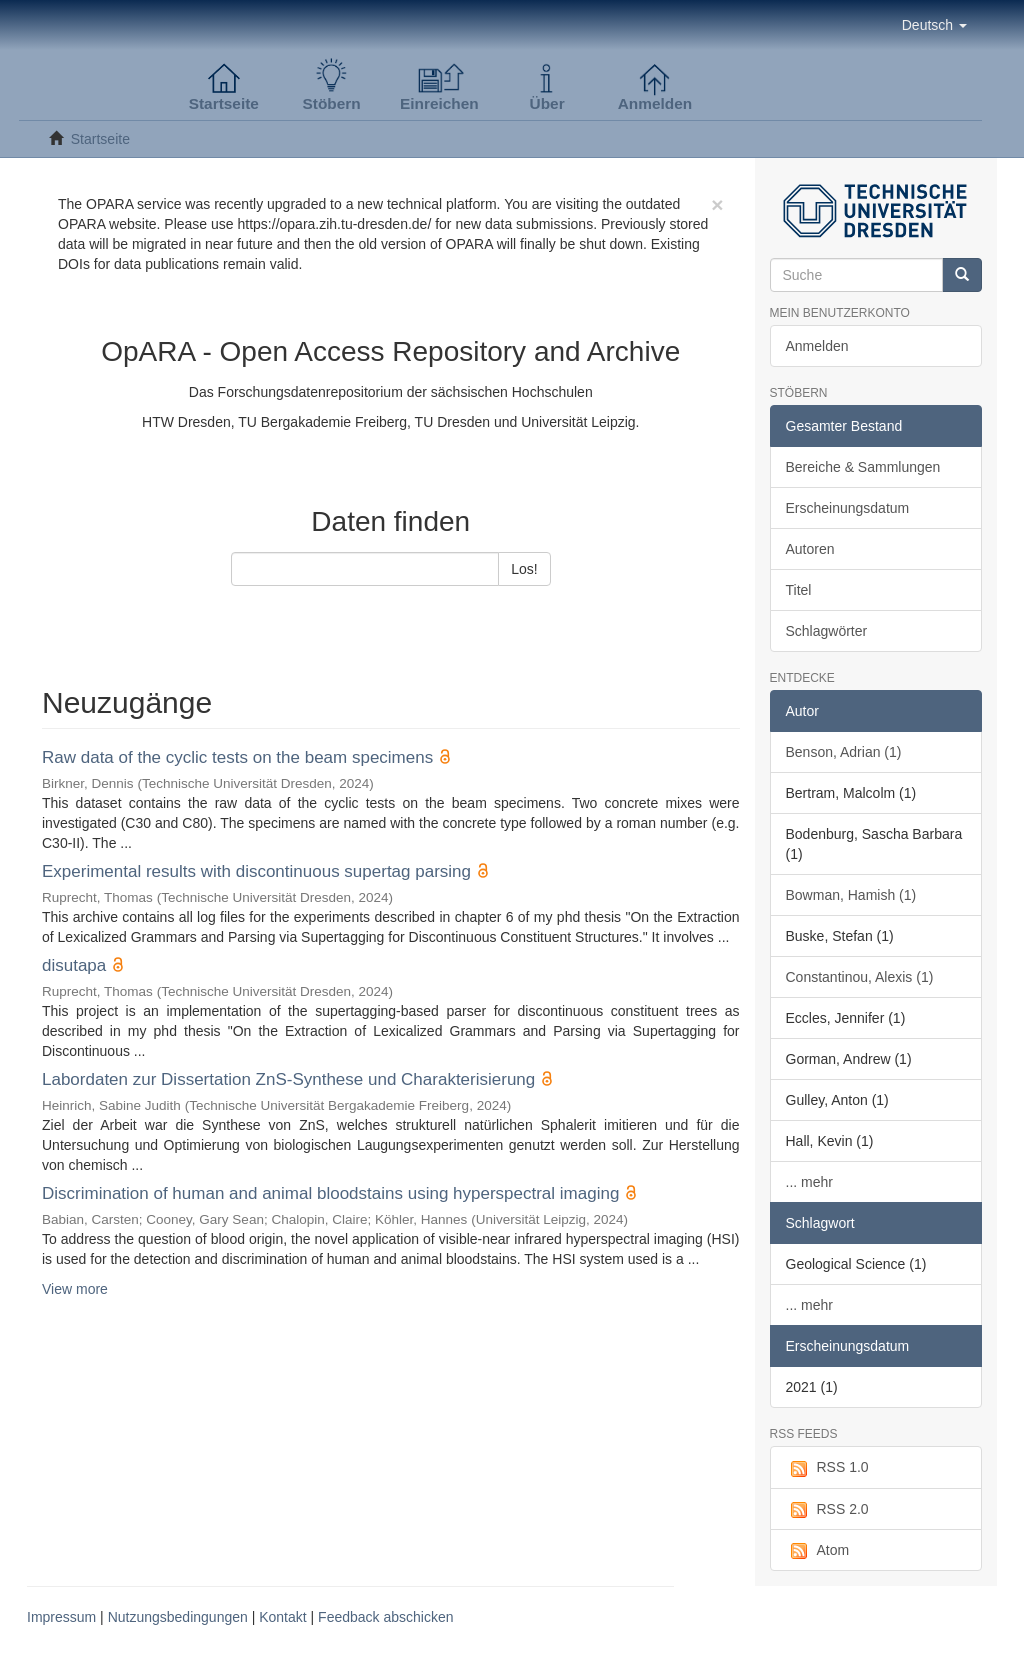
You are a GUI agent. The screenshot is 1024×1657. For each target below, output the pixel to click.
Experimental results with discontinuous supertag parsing (256, 871)
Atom (818, 1551)
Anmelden (817, 346)
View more (75, 1289)
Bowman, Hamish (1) (851, 895)
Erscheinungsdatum (848, 508)
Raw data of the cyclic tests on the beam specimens (237, 757)
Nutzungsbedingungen (178, 1617)
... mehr (809, 1182)
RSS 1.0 (827, 1468)
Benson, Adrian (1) (844, 752)
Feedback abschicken (385, 1617)
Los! (524, 569)
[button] (934, 25)
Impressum (61, 1617)
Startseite (100, 139)
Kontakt (282, 1617)
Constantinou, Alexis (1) (860, 977)
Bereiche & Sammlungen (863, 467)
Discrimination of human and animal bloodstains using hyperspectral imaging (330, 1193)
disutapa (74, 965)
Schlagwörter (827, 631)
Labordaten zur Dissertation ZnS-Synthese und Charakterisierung (288, 1079)
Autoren (810, 549)
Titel (799, 590)
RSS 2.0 (827, 1510)
